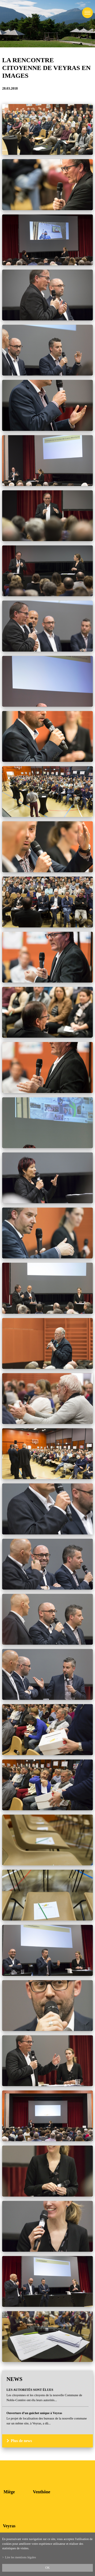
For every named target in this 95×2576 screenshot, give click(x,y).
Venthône (41, 2491)
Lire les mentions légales (20, 2557)
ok (47, 2567)
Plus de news (21, 2441)
